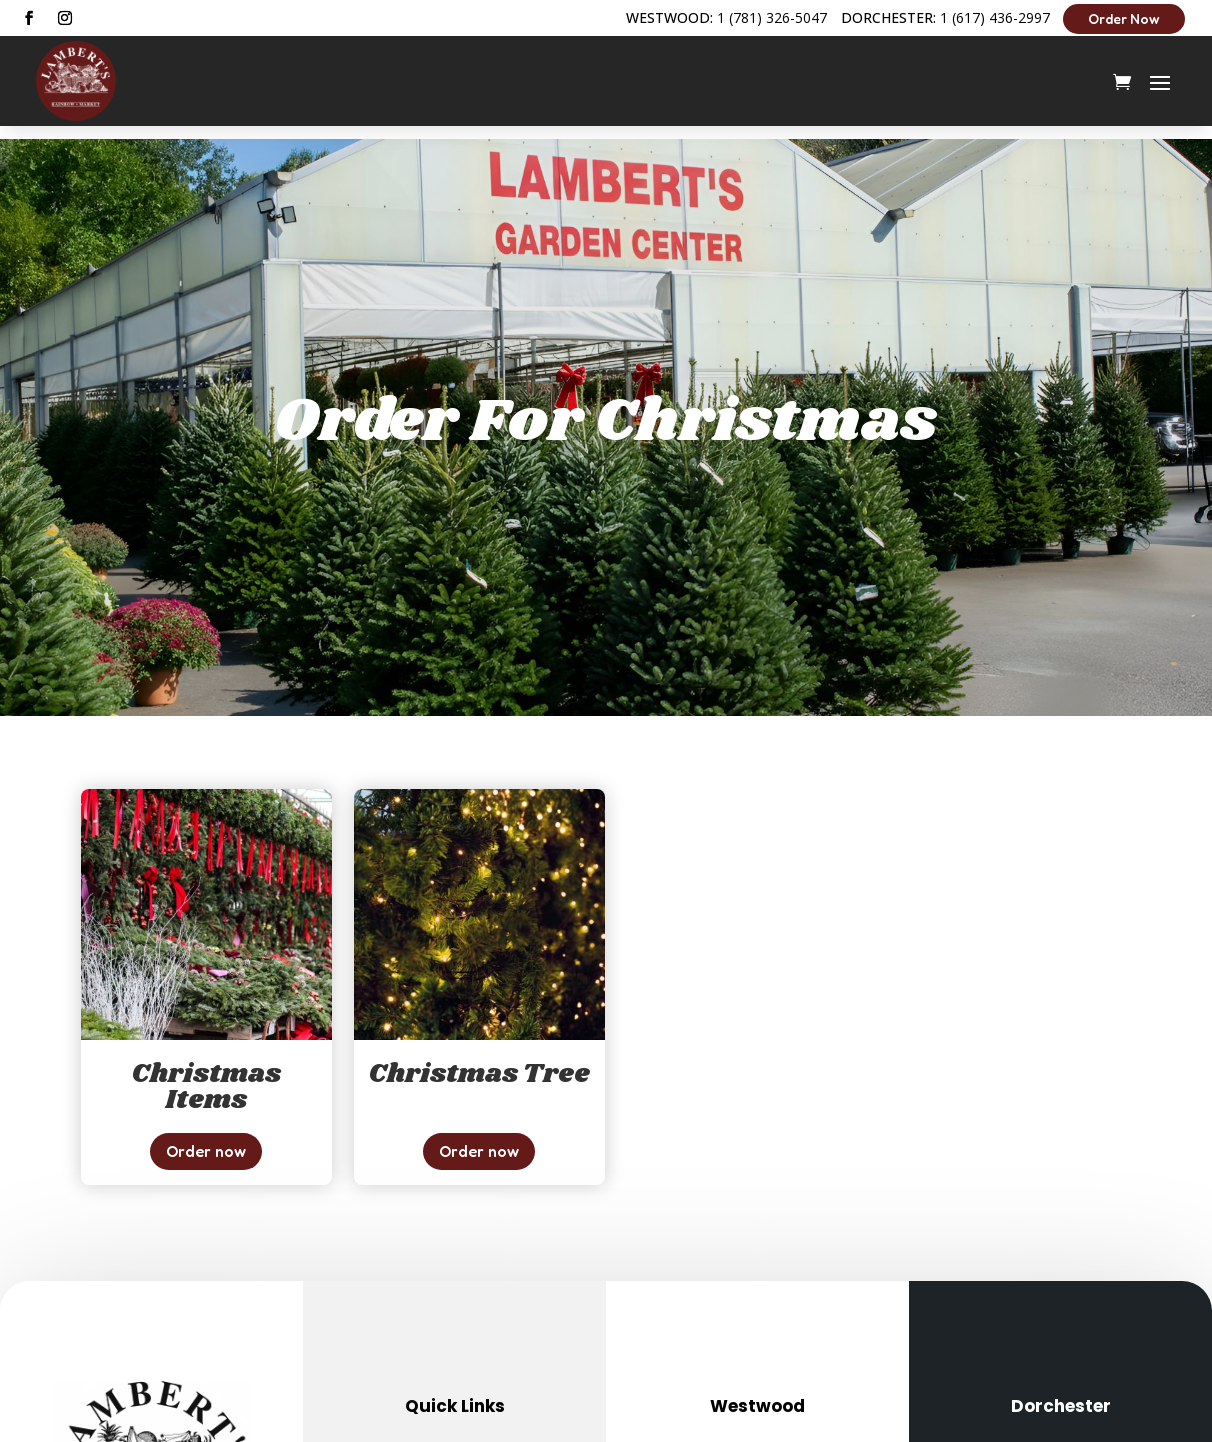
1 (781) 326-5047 (772, 17)
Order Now (1124, 18)
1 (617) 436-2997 (995, 17)
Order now (206, 1138)
